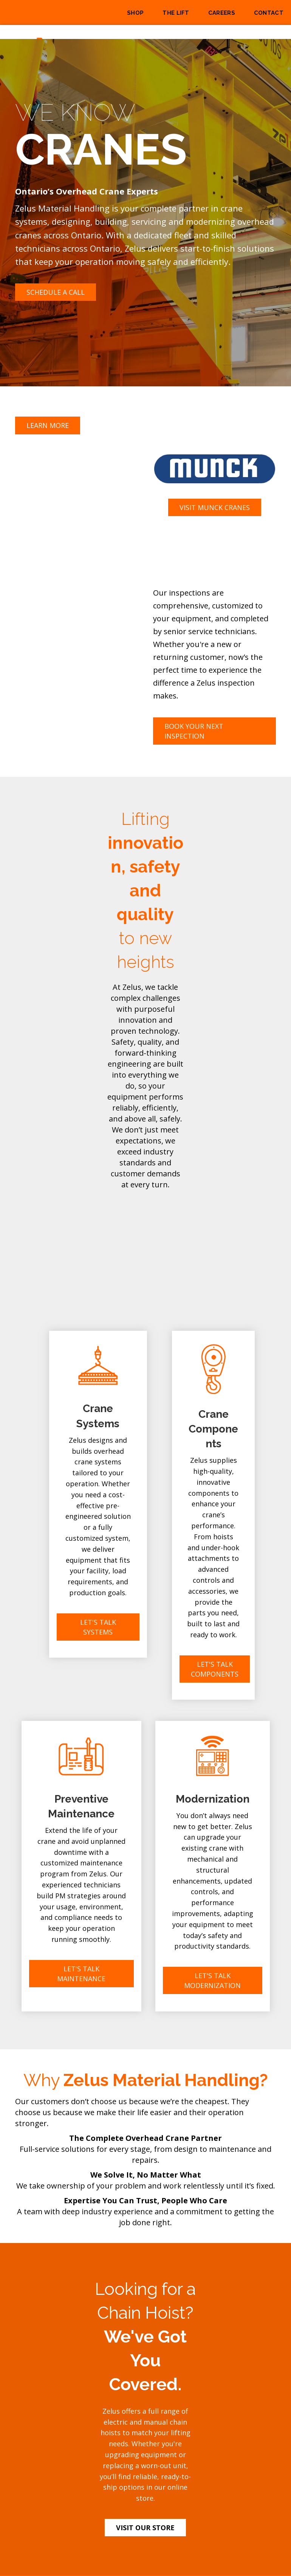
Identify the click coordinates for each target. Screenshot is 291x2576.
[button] (55, 292)
